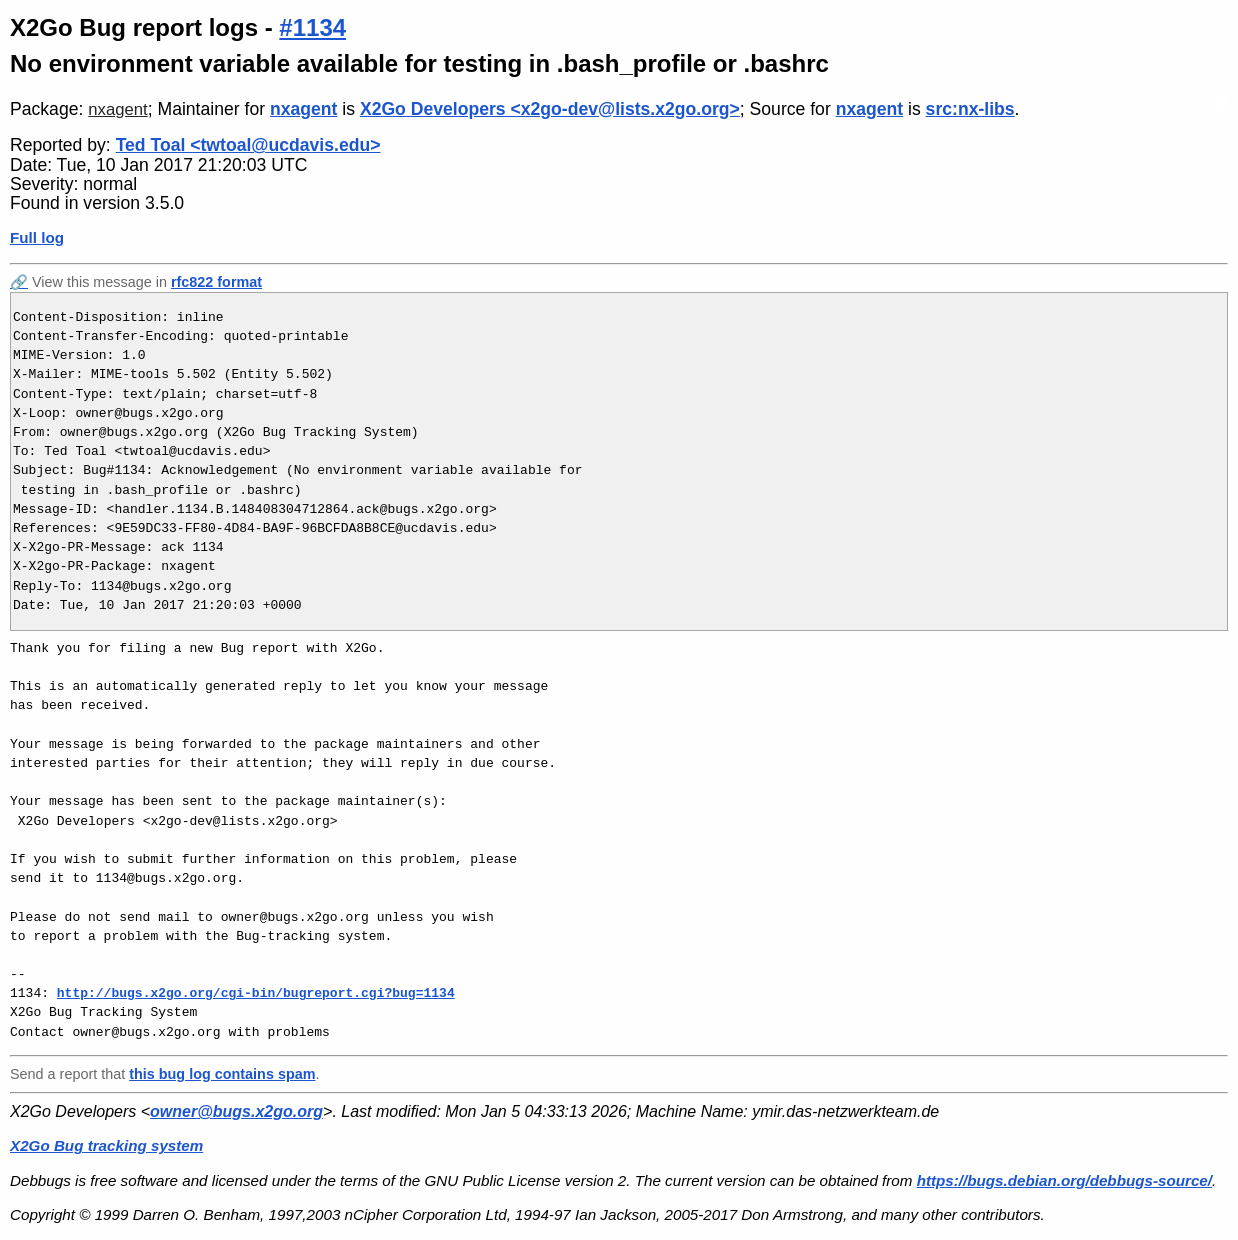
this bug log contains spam (222, 1074)
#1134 (312, 27)
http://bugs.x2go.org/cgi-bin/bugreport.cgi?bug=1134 (256, 993)
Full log (37, 237)
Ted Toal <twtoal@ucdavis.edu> (248, 145)
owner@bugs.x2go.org (236, 1111)
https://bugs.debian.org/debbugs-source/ (1064, 1180)
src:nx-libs (970, 109)
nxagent (117, 109)
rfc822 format (216, 282)
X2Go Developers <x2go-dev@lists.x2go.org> (550, 109)
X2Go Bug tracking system (106, 1145)
